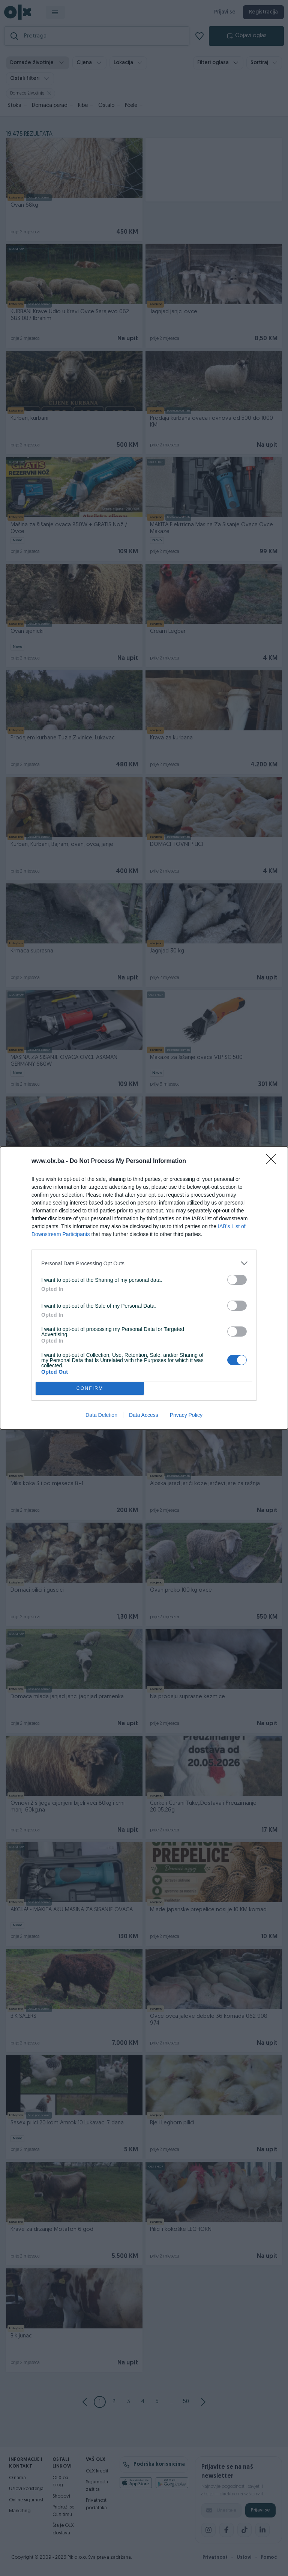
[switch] (237, 1280)
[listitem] (144, 1263)
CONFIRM (90, 1388)
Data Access (143, 1415)
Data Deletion (101, 1415)
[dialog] (144, 1288)
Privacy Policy (186, 1415)
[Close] (273, 1161)
